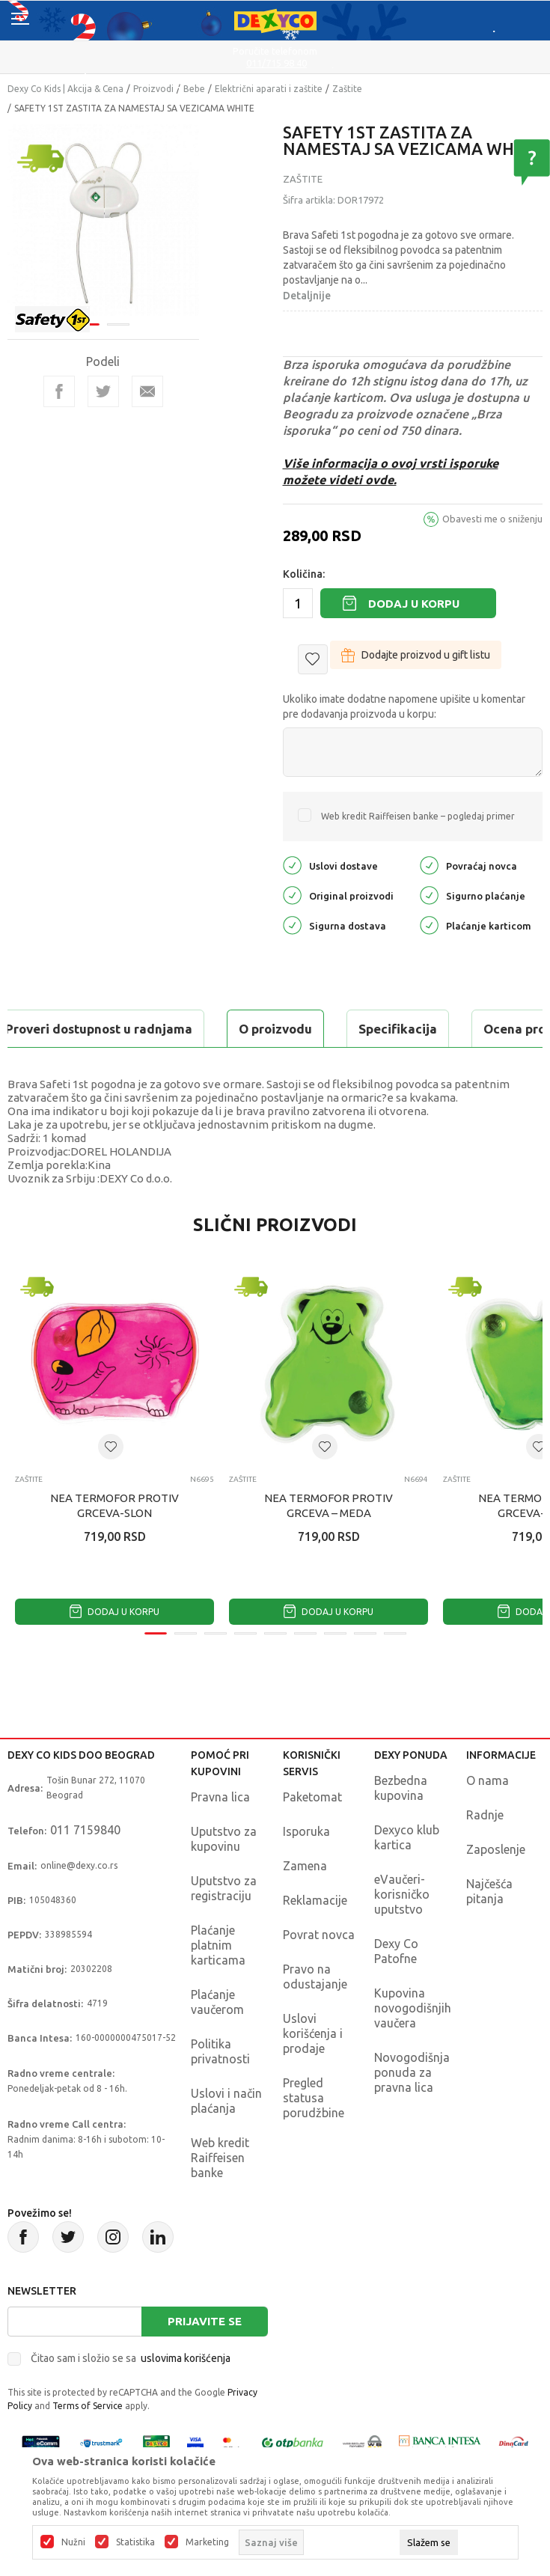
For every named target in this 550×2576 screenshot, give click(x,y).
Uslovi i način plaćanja (226, 2101)
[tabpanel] (103, 220)
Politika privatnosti (220, 2051)
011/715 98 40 (276, 63)
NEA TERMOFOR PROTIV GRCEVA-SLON (114, 1505)
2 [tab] (118, 324)
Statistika (135, 2542)
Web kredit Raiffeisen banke (220, 2157)
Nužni (73, 2542)
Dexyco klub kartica (406, 1837)
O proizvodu (275, 1029)
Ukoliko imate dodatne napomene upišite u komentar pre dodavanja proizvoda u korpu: (404, 706)
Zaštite (347, 89)
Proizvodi (153, 89)
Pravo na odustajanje (315, 1976)
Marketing (207, 2542)
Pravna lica (220, 1797)
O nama (487, 1780)
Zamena (305, 1866)
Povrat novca (319, 1934)
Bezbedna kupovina (400, 1788)
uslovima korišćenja (185, 2358)
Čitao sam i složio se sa (130, 2358)
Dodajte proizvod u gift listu (415, 655)
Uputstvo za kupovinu (224, 1839)
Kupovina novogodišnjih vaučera (412, 2008)
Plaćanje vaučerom (217, 2002)
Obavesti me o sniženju (492, 518)
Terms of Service (87, 2406)
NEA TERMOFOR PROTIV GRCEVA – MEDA (328, 1505)
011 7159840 (85, 1830)
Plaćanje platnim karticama (218, 1945)
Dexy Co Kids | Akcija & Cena (65, 89)
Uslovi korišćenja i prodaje (313, 2033)
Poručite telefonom (275, 51)
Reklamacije (315, 1900)
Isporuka (306, 1831)
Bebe (194, 89)
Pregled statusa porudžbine (313, 2097)
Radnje (485, 1815)
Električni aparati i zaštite (269, 89)
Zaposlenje (495, 1849)
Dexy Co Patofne (396, 1951)
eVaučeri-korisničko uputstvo (402, 1894)
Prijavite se (205, 2321)
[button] (313, 659)
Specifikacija (397, 1029)
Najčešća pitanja (489, 1891)
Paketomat (312, 1797)
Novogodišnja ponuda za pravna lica (412, 2072)
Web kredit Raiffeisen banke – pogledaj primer (418, 816)
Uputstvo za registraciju (224, 1888)
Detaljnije (307, 296)
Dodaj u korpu (413, 603)
